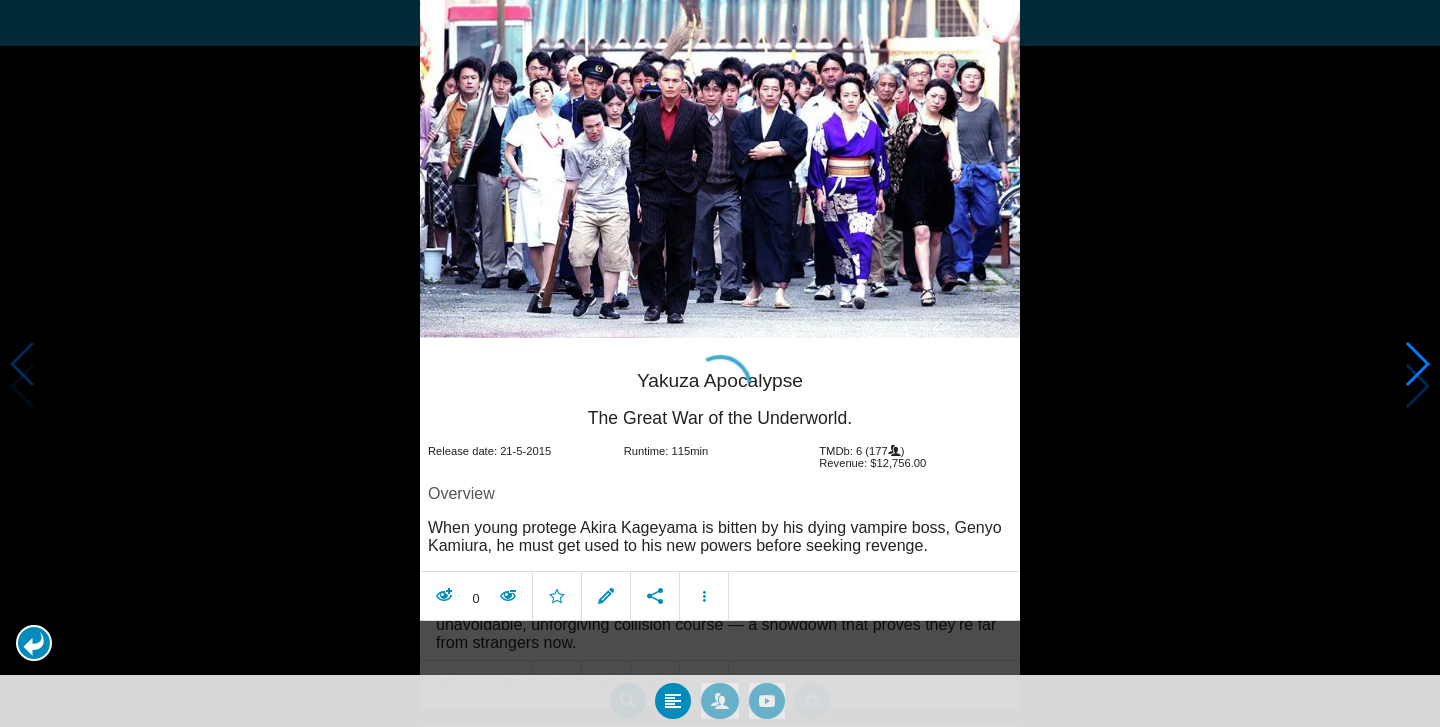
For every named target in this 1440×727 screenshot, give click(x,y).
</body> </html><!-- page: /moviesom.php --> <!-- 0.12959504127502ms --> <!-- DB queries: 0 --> (720, 363)
